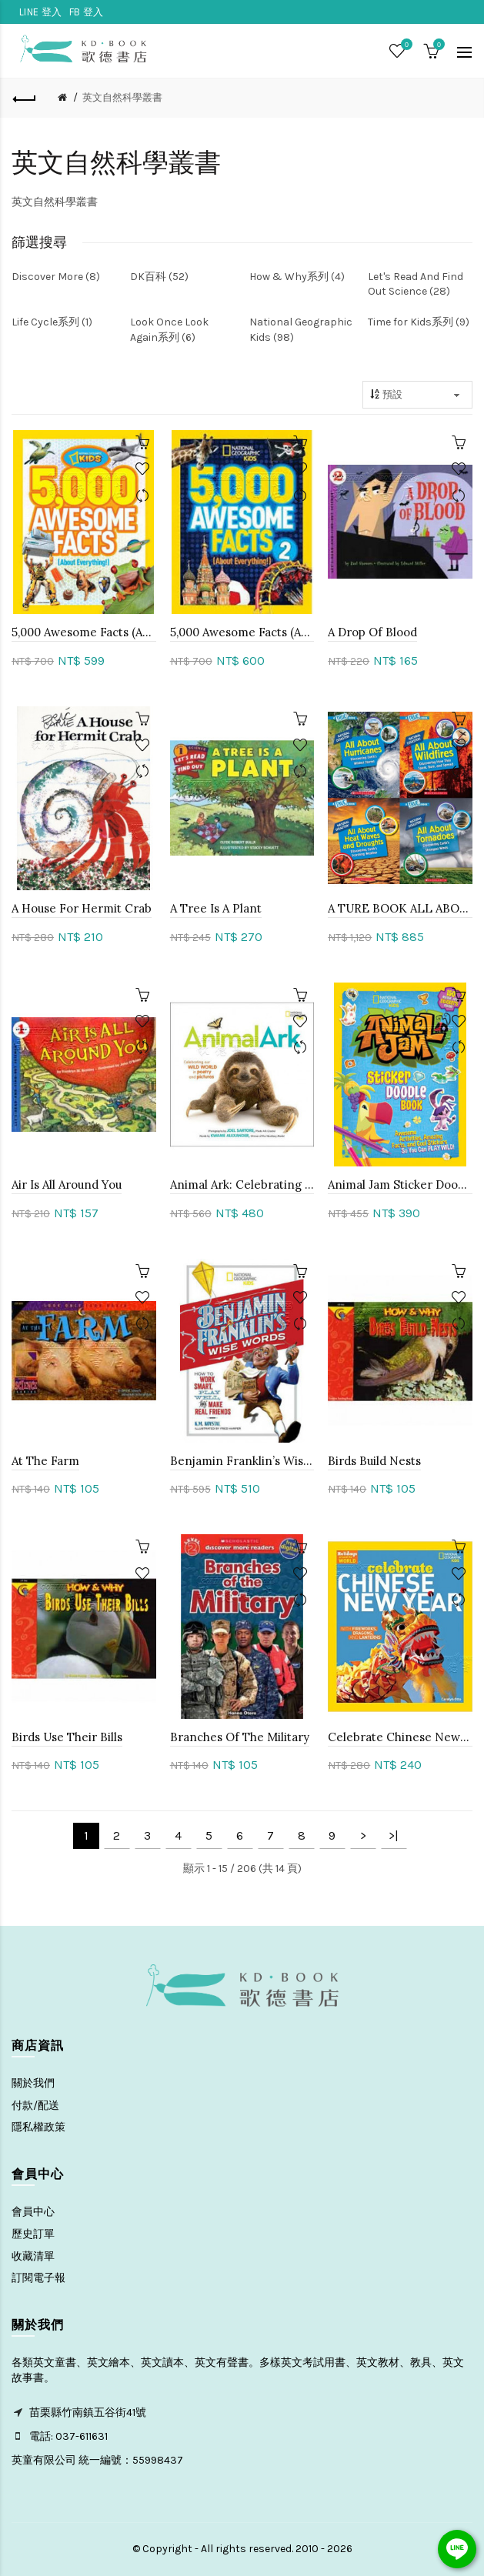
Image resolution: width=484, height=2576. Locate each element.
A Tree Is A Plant (216, 908)
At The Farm (45, 1460)
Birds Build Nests (374, 1460)
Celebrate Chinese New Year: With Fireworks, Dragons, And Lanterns (400, 1737)
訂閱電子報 (38, 2277)
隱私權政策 (38, 2127)
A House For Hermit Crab (82, 908)
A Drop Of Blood (372, 632)
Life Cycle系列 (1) (52, 322)
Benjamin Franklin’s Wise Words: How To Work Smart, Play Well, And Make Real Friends (242, 1460)
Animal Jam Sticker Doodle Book (400, 1184)
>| (394, 1835)
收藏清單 (33, 2256)
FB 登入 (86, 12)
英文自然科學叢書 (122, 97)
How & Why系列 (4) (297, 276)
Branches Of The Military (239, 1737)
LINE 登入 (40, 12)
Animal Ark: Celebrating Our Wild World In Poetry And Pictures (242, 1184)
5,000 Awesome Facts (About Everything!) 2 (242, 632)
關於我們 (33, 2083)
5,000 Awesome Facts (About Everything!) (84, 632)
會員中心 (33, 2211)
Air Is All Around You (67, 1184)
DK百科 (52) (159, 276)
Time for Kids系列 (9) (418, 322)
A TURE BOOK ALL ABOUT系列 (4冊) (400, 908)
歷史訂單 (33, 2234)
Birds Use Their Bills (67, 1737)
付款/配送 (35, 2105)
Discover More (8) (56, 276)
